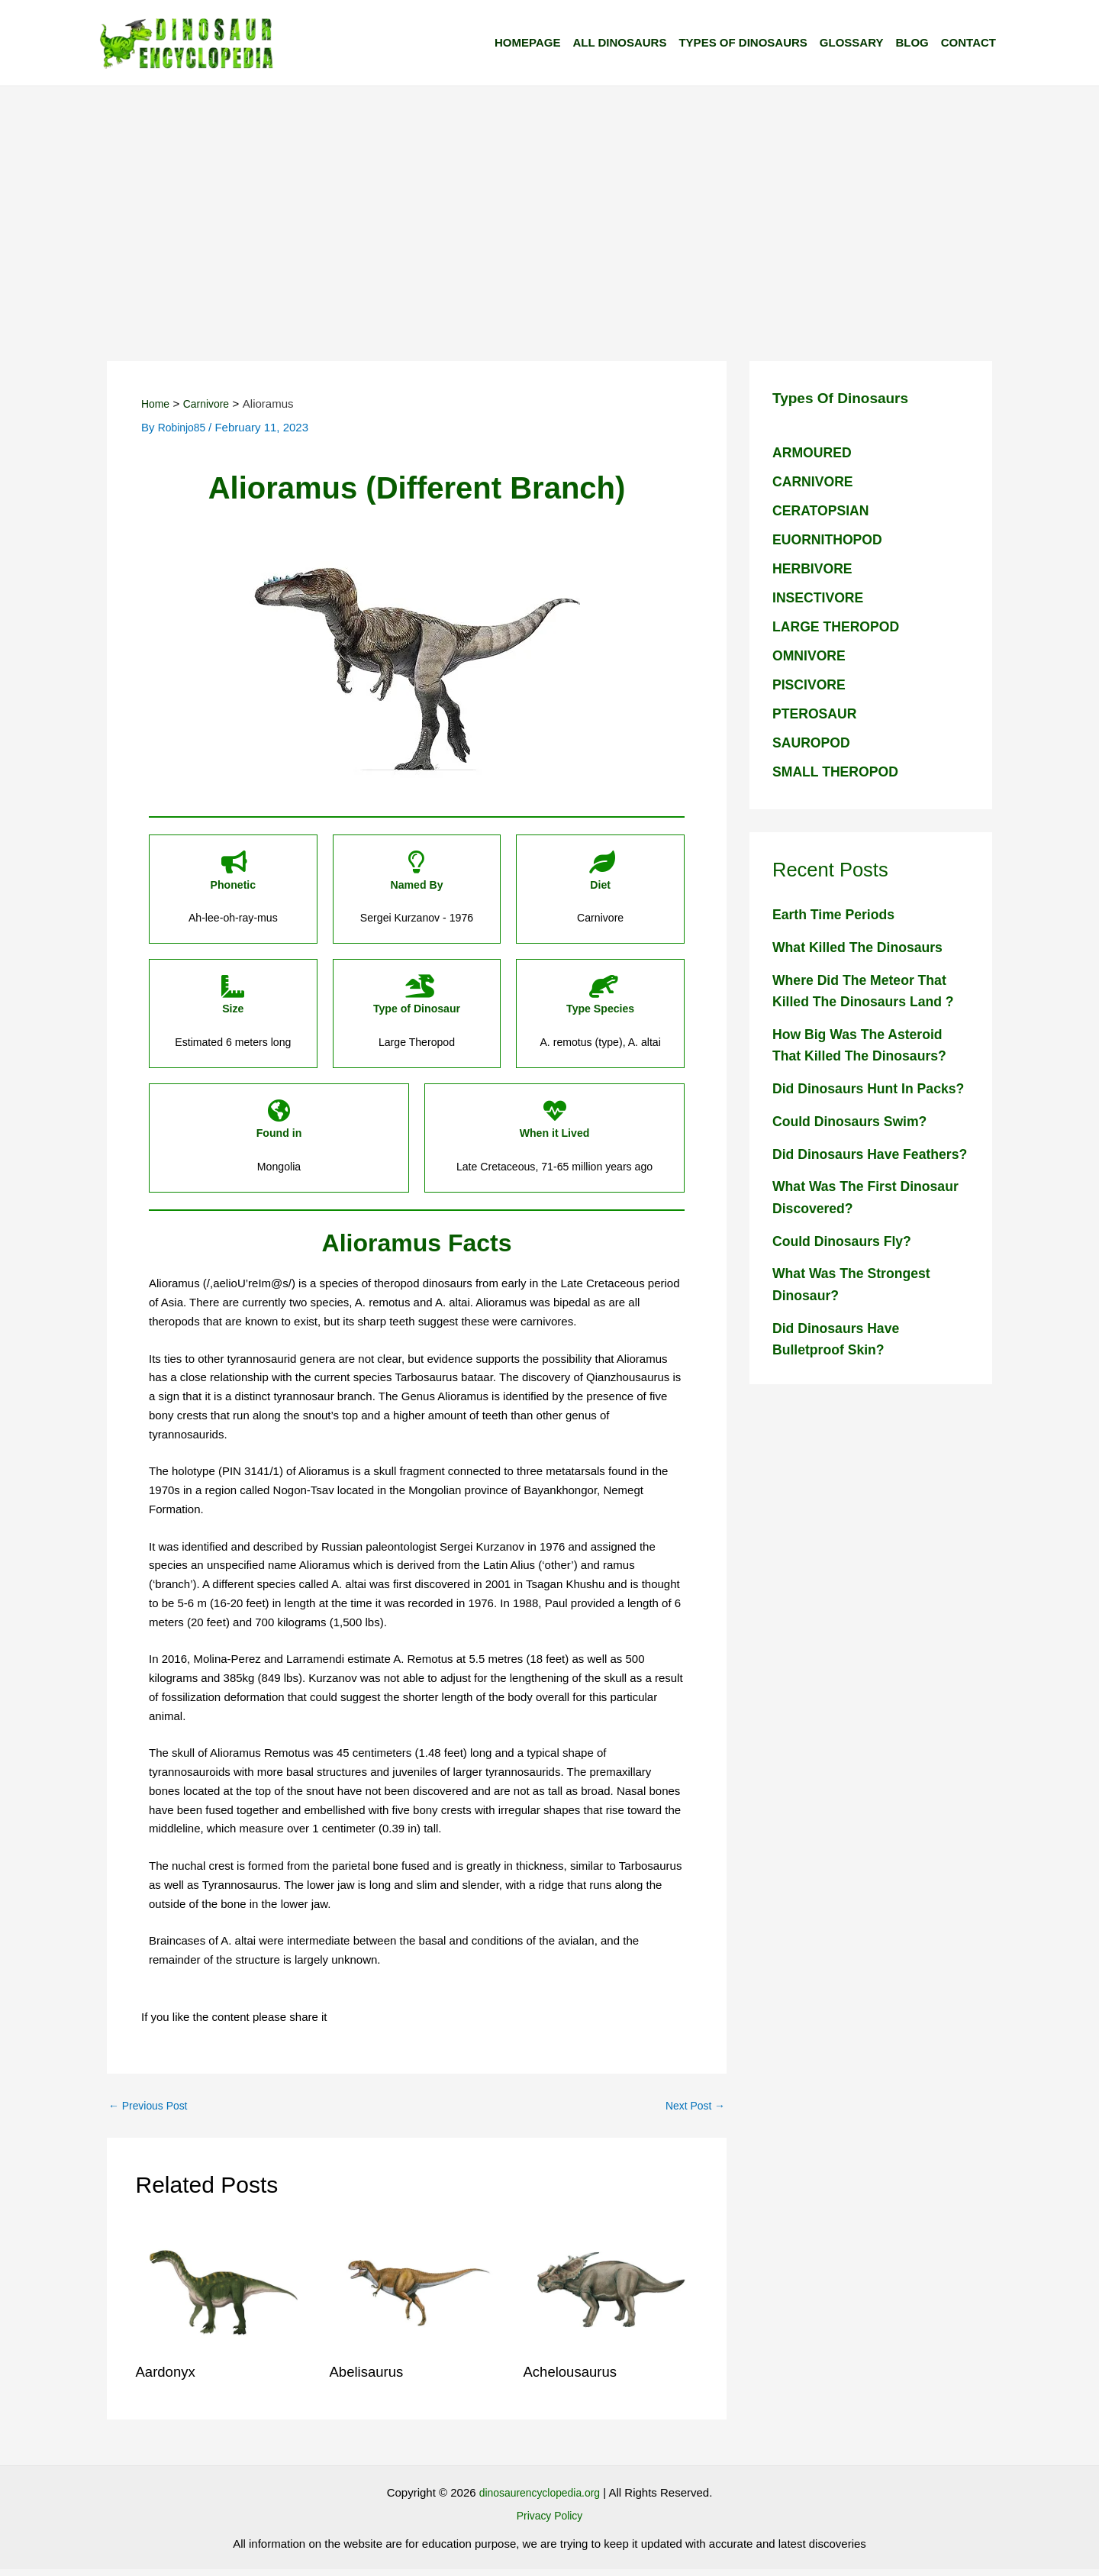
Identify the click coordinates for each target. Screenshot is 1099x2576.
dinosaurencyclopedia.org (539, 2499)
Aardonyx (168, 2378)
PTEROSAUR (817, 713)
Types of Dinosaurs (742, 42)
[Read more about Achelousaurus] (611, 2295)
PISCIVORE (811, 684)
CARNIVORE (815, 481)
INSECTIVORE (821, 597)
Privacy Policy (549, 2522)
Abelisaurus (370, 2378)
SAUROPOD (814, 742)
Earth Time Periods (838, 914)
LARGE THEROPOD (840, 626)
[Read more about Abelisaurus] (417, 2295)
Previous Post (151, 2112)
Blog (911, 42)
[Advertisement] (549, 201)
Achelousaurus (574, 2378)
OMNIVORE (811, 655)
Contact (968, 42)
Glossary (852, 42)
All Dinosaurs (619, 42)
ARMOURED (815, 452)
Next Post (693, 2112)
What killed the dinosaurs (864, 947)
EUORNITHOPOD (831, 539)
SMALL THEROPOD (840, 771)
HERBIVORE (815, 568)
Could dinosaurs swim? (855, 1143)
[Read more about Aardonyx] (223, 2295)
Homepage (527, 42)
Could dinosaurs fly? (847, 1285)
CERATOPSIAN (824, 510)
